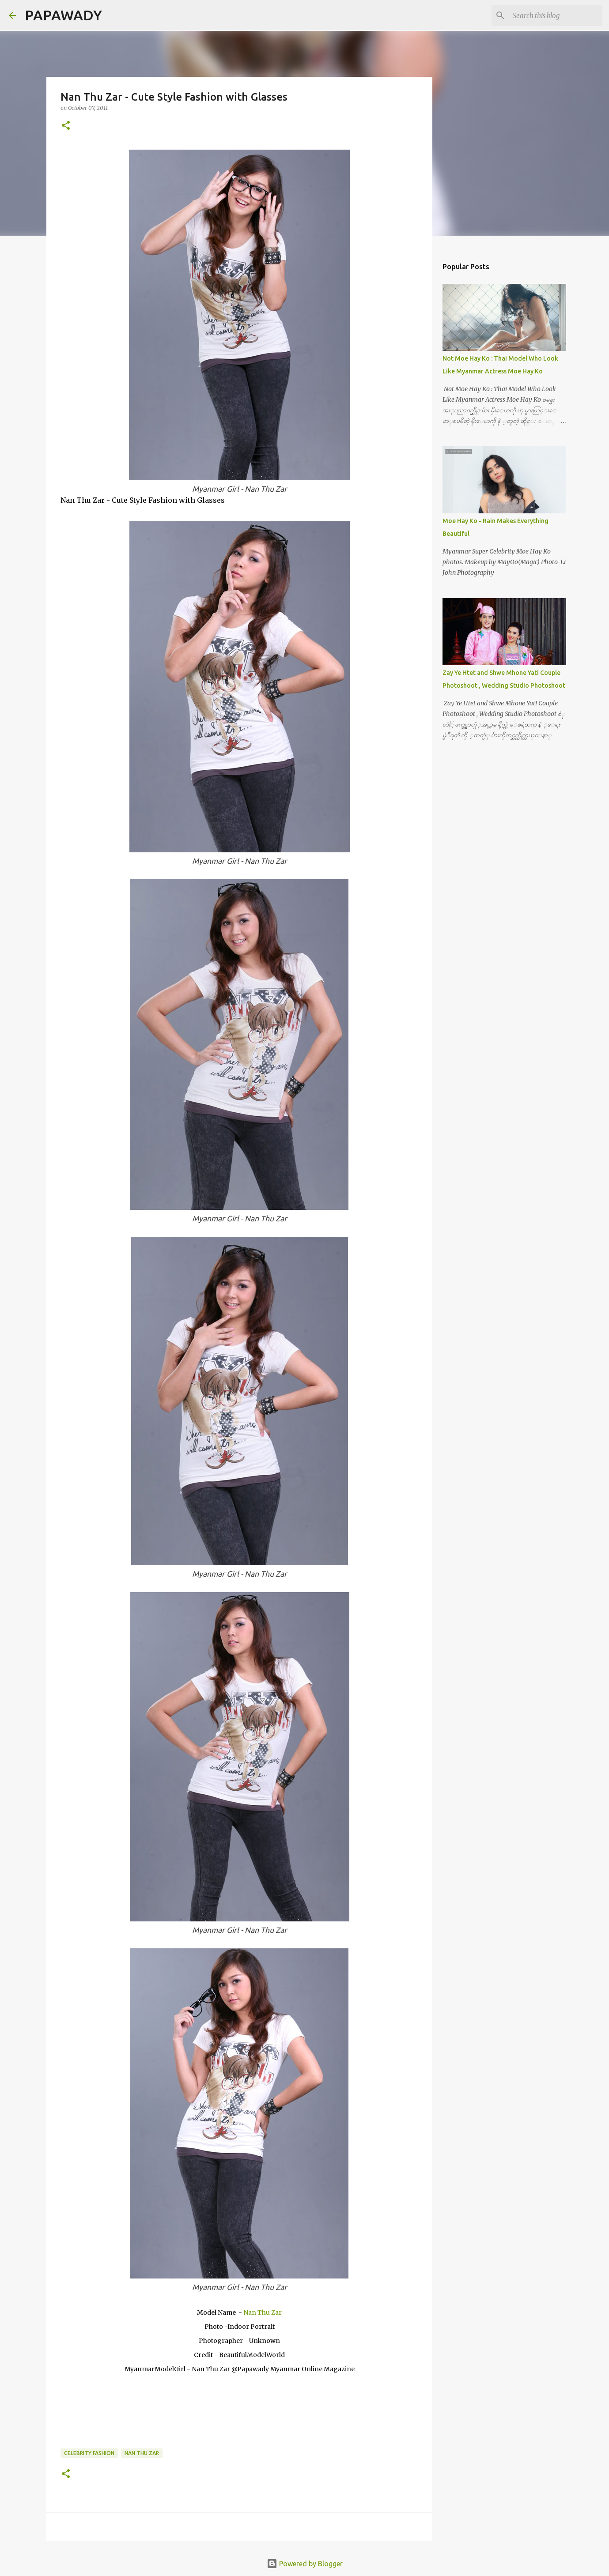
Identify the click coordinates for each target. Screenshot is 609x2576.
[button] (66, 126)
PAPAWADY (63, 15)
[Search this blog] (555, 15)
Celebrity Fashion (89, 2453)
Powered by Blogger (305, 2564)
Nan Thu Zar (262, 2312)
